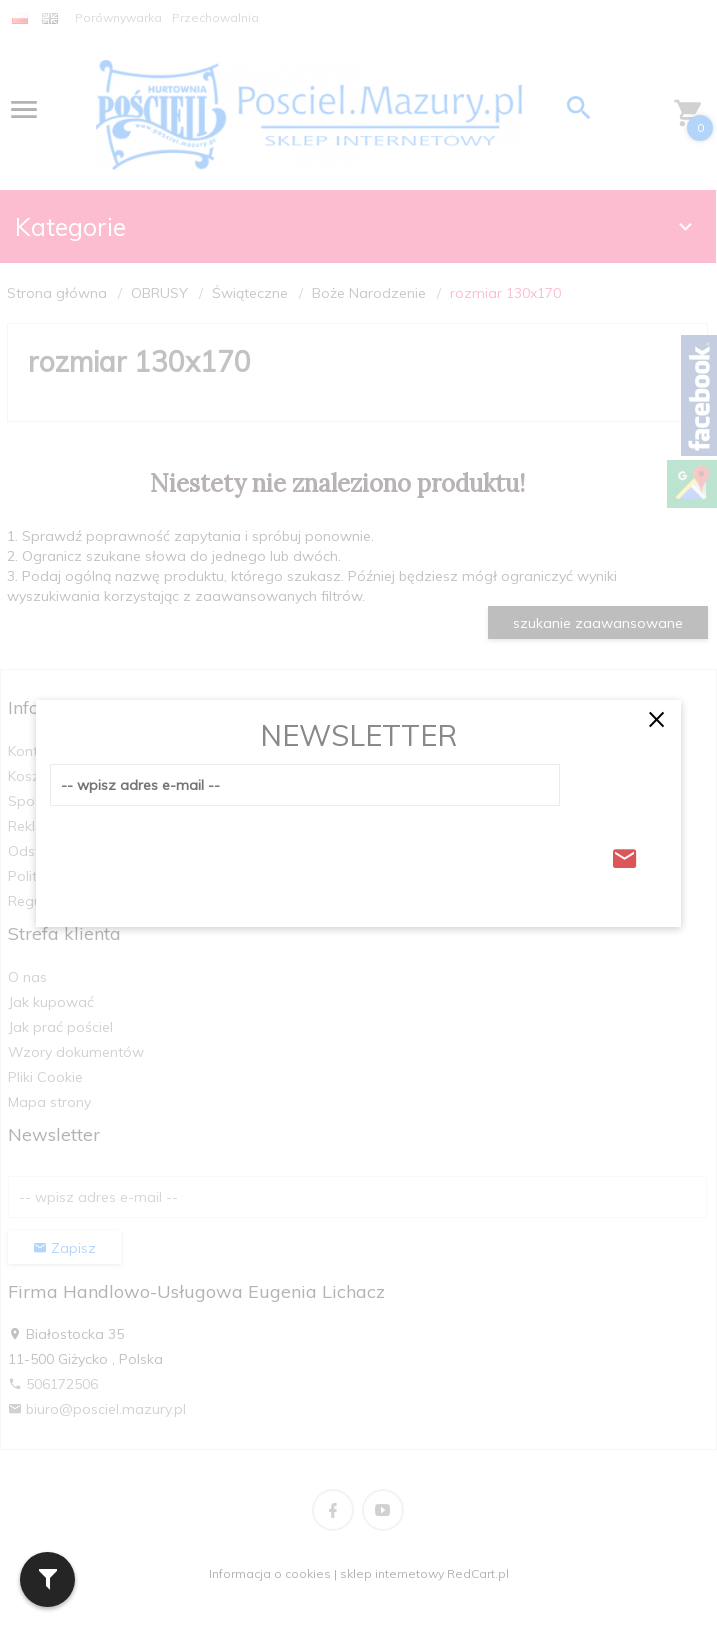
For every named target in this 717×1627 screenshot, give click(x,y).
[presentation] (202, 853)
